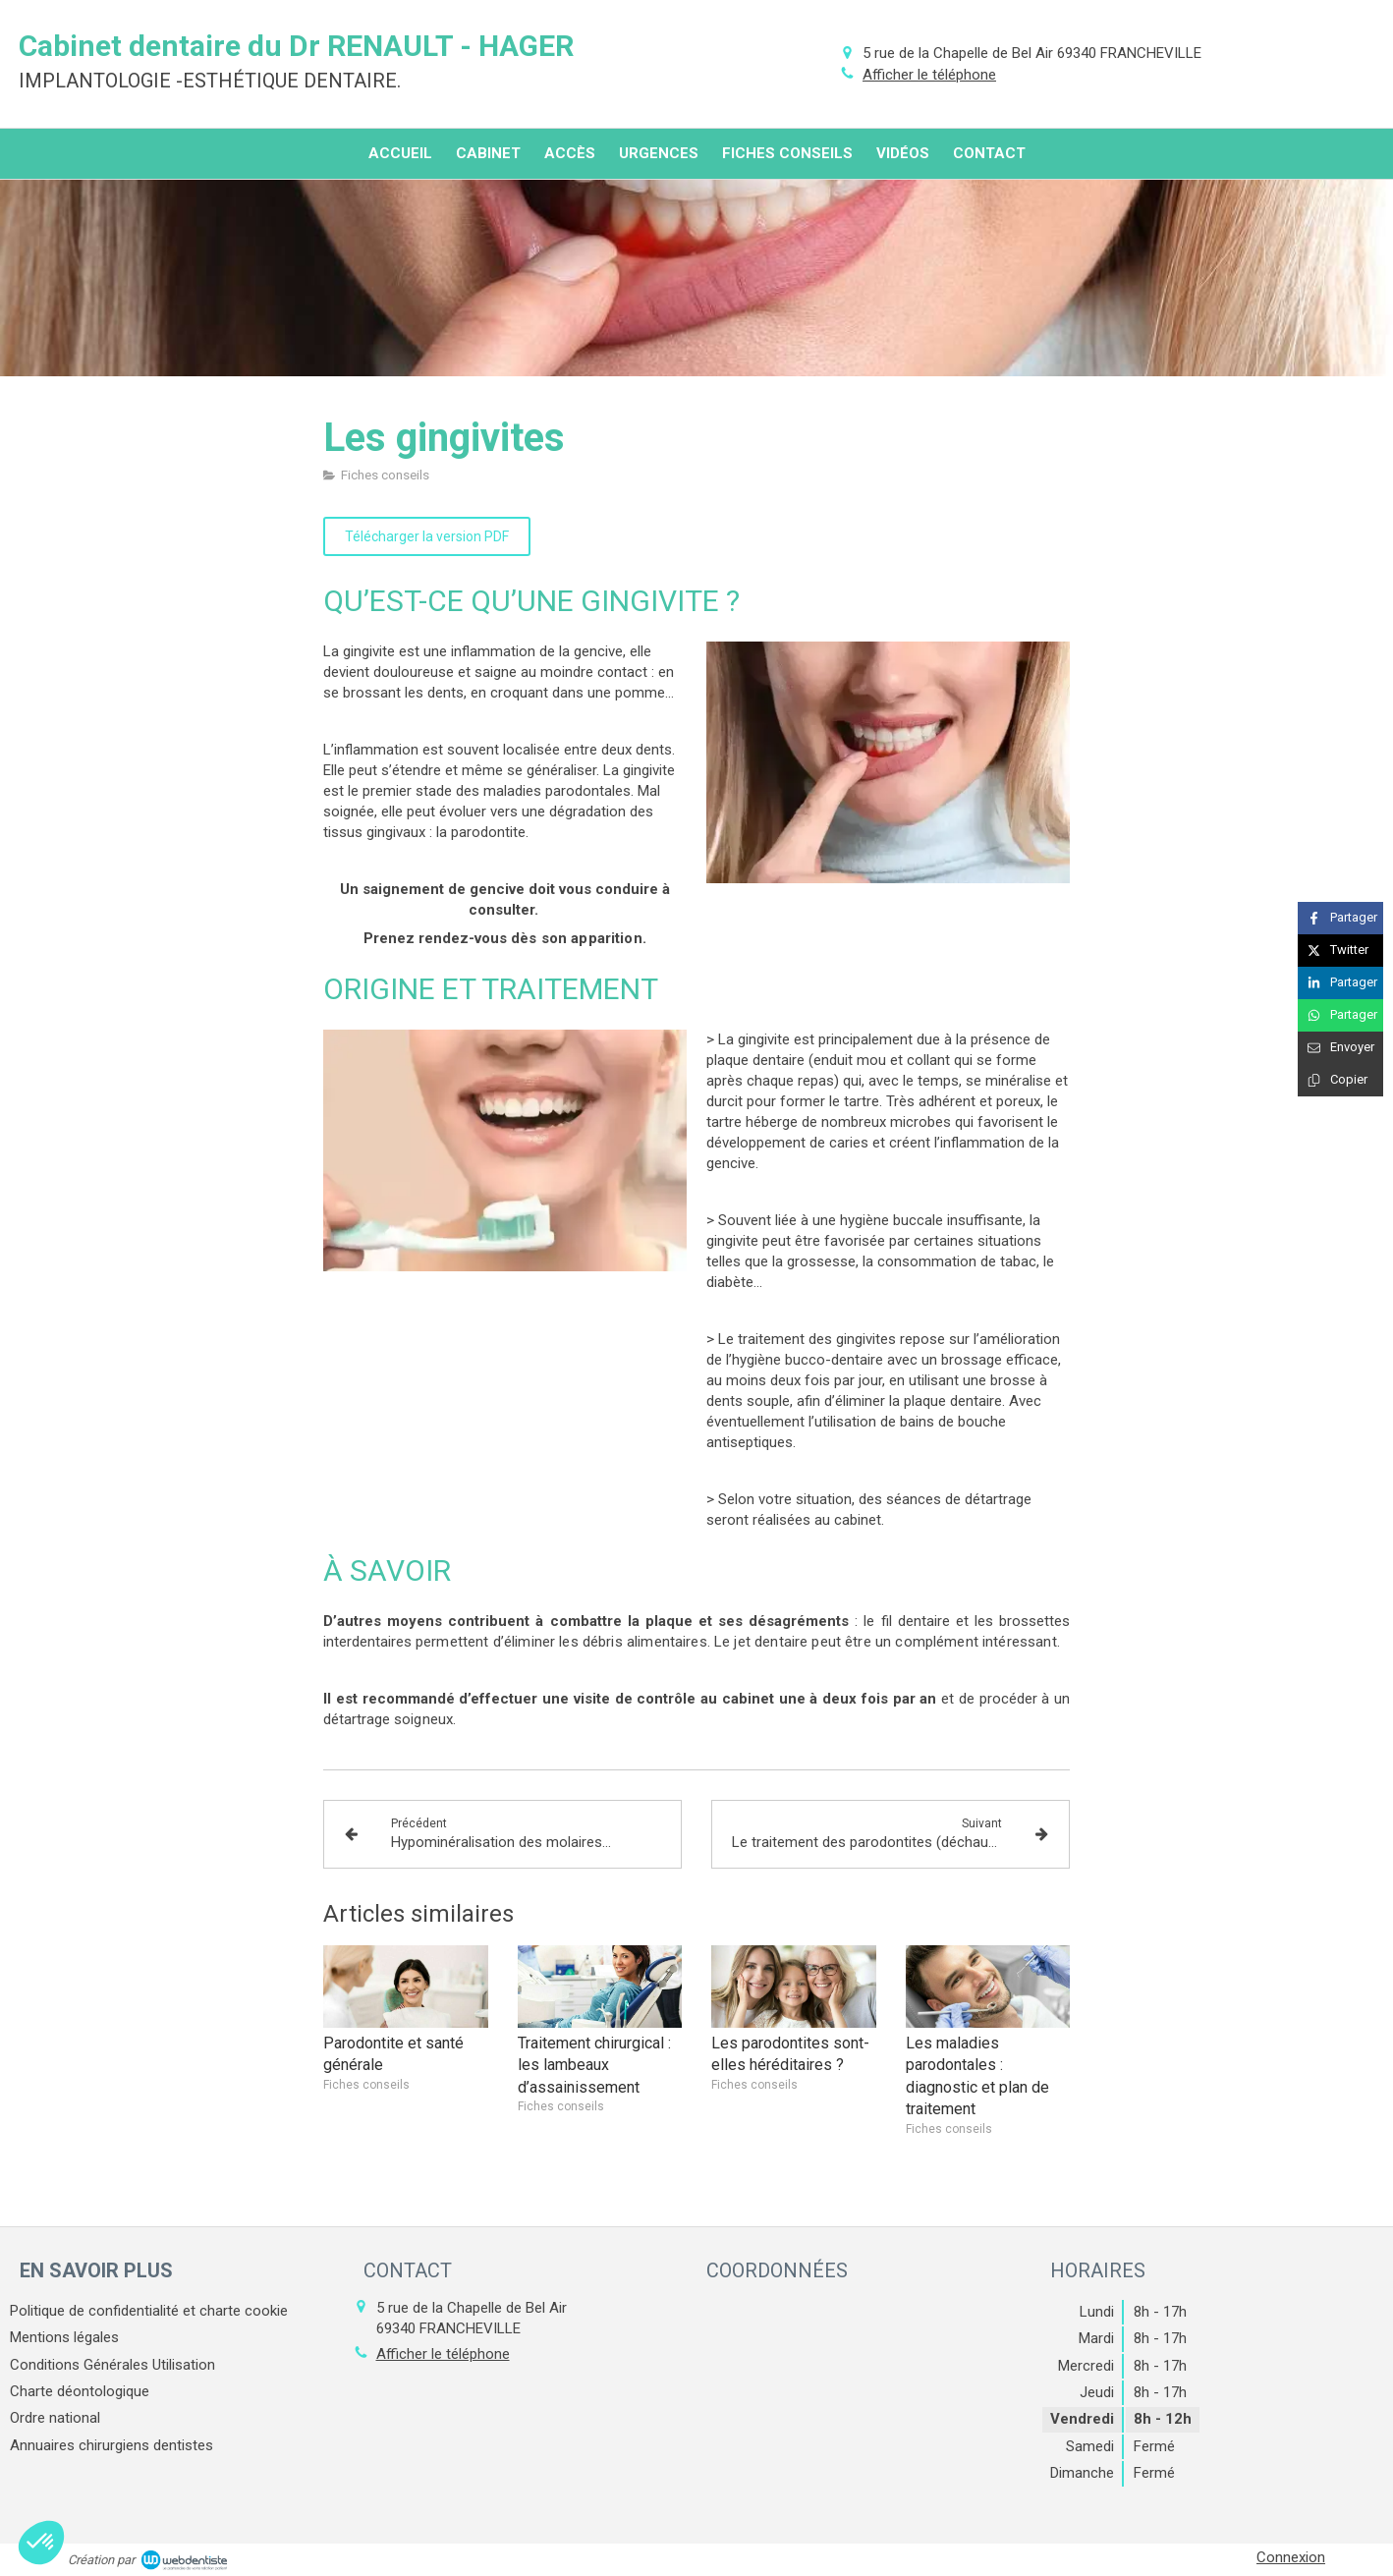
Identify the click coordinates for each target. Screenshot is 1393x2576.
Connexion (1290, 2557)
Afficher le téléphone (929, 75)
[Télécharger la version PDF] (426, 536)
